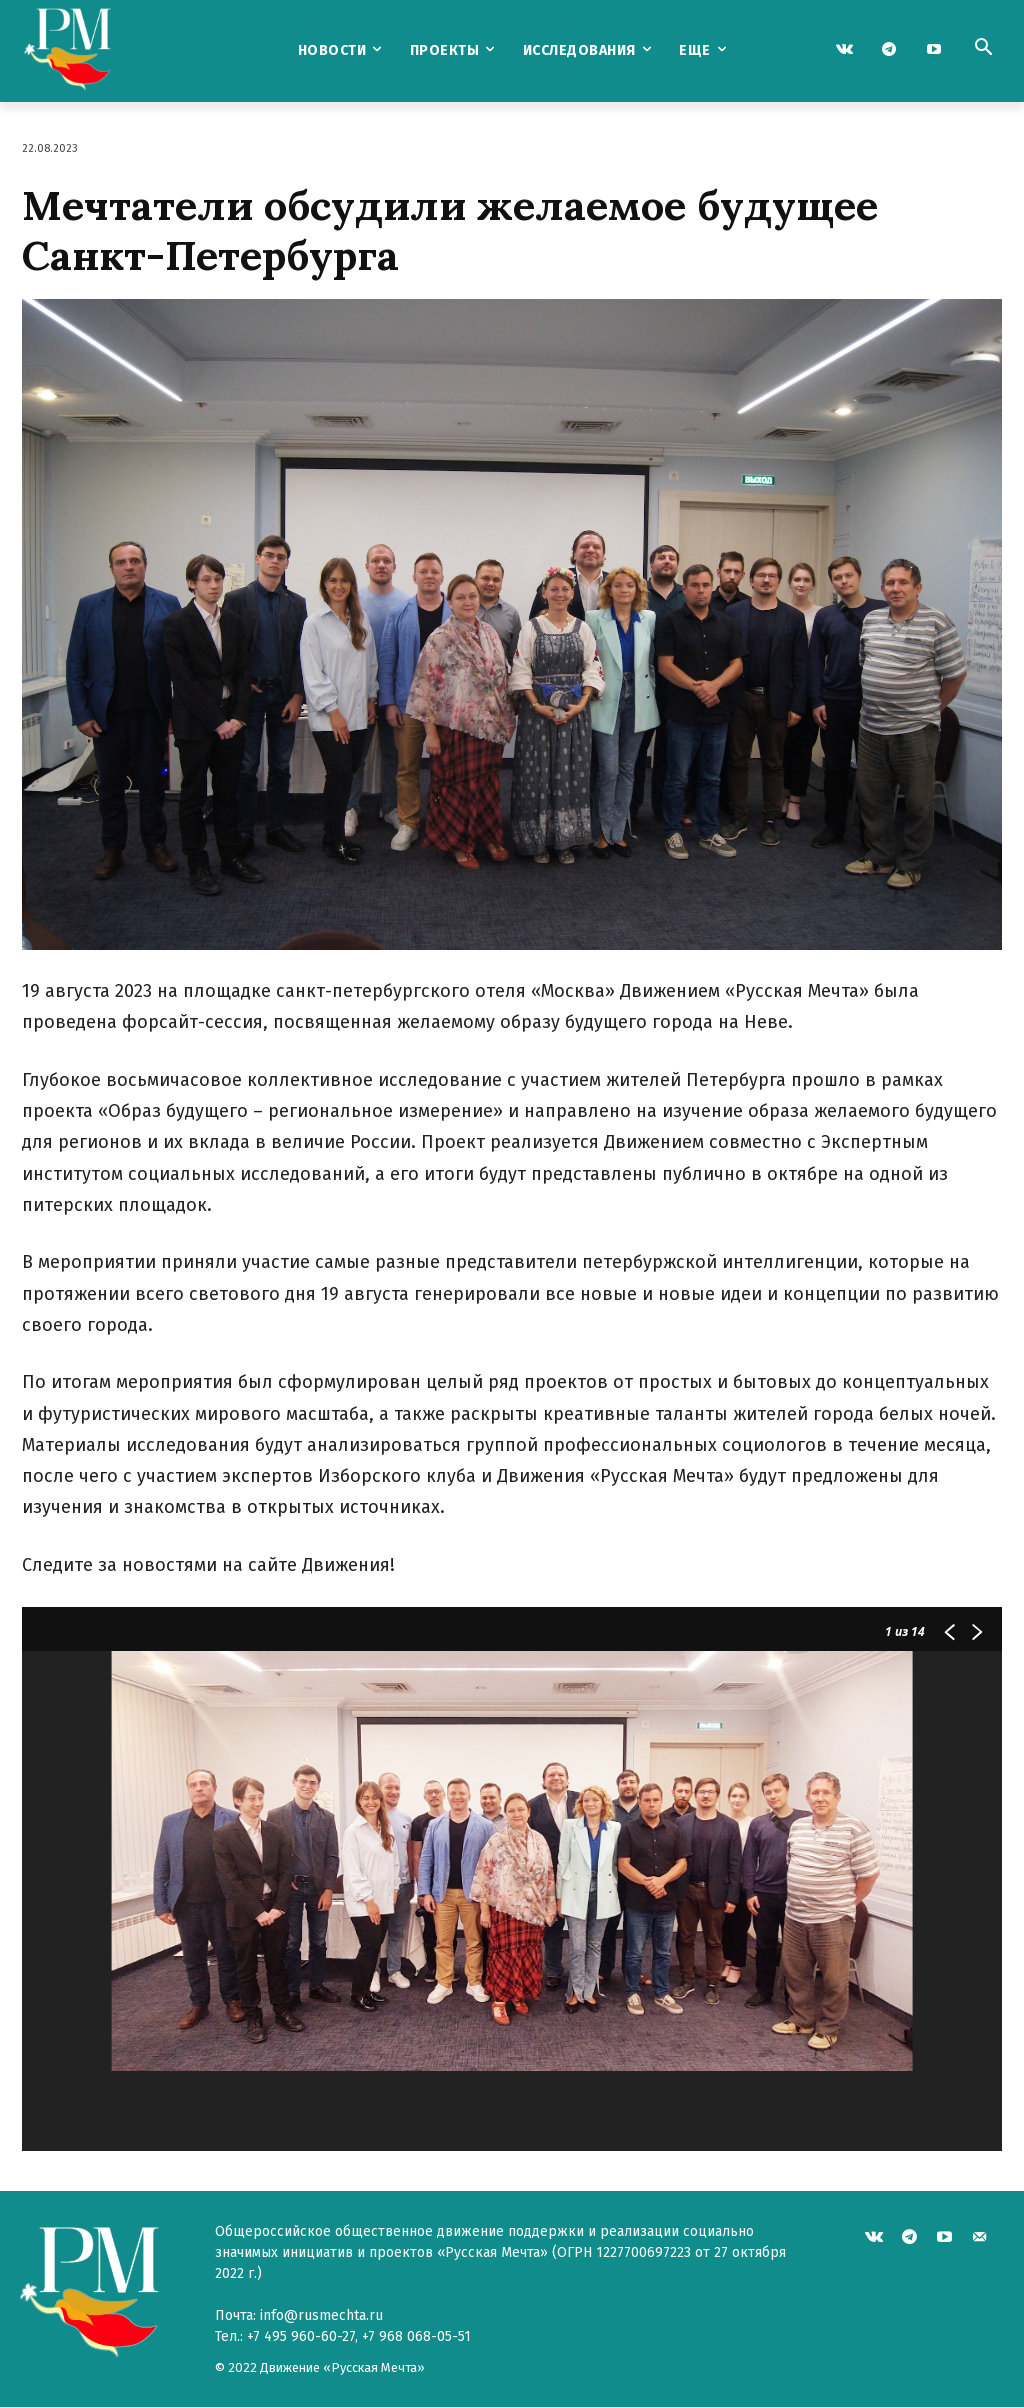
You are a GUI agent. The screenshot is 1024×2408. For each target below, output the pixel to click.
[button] (983, 49)
